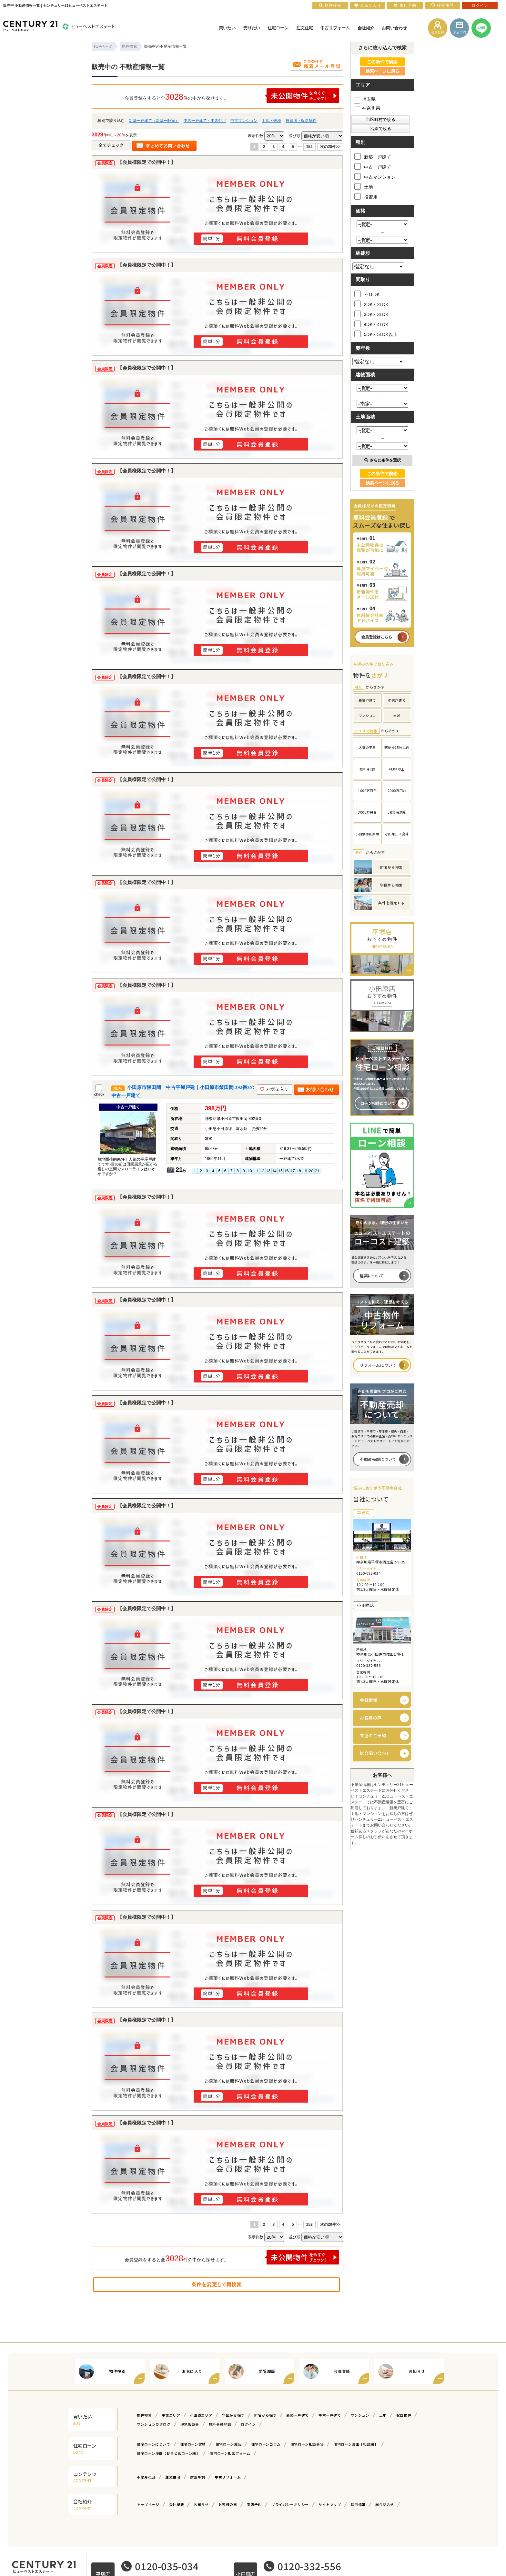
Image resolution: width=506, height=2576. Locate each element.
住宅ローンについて (153, 2444)
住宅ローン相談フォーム (229, 2453)
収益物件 (403, 2415)
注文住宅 (172, 2477)
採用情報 (358, 2504)
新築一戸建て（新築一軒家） (154, 120)
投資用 (366, 196)
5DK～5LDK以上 (376, 334)
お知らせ (201, 2504)
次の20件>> (330, 146)
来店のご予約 (373, 1735)
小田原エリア (201, 2415)
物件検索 (144, 2415)
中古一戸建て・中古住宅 (205, 120)
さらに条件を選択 (382, 460)
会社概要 (176, 2504)
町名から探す (265, 2415)
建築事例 (197, 2477)
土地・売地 (271, 120)
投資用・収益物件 (301, 120)
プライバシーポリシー (290, 2504)
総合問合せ (384, 2504)
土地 (363, 186)
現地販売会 (189, 2424)
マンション (360, 2415)
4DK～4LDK (371, 324)
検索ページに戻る (382, 71)
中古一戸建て (372, 166)
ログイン (248, 2424)
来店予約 (254, 2504)
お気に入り (367, 5)
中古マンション (244, 120)
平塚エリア (171, 2415)
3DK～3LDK (371, 314)
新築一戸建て (372, 156)
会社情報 (368, 1700)
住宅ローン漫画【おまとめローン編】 (168, 2453)
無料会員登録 (220, 2424)
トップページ (148, 2504)
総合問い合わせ (375, 1753)
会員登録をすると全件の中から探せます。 (232, 95)
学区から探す (233, 2415)
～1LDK (367, 294)
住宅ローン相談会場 (307, 2444)
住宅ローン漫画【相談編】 (355, 2444)
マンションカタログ (153, 2424)
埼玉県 (365, 99)
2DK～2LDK (371, 304)
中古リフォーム (228, 2477)
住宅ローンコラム (266, 2444)
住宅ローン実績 (193, 2444)
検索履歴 (442, 5)
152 (309, 146)
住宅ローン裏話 (228, 2444)
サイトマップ (330, 2504)
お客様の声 (371, 1718)
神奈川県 (367, 108)
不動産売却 (146, 2477)
